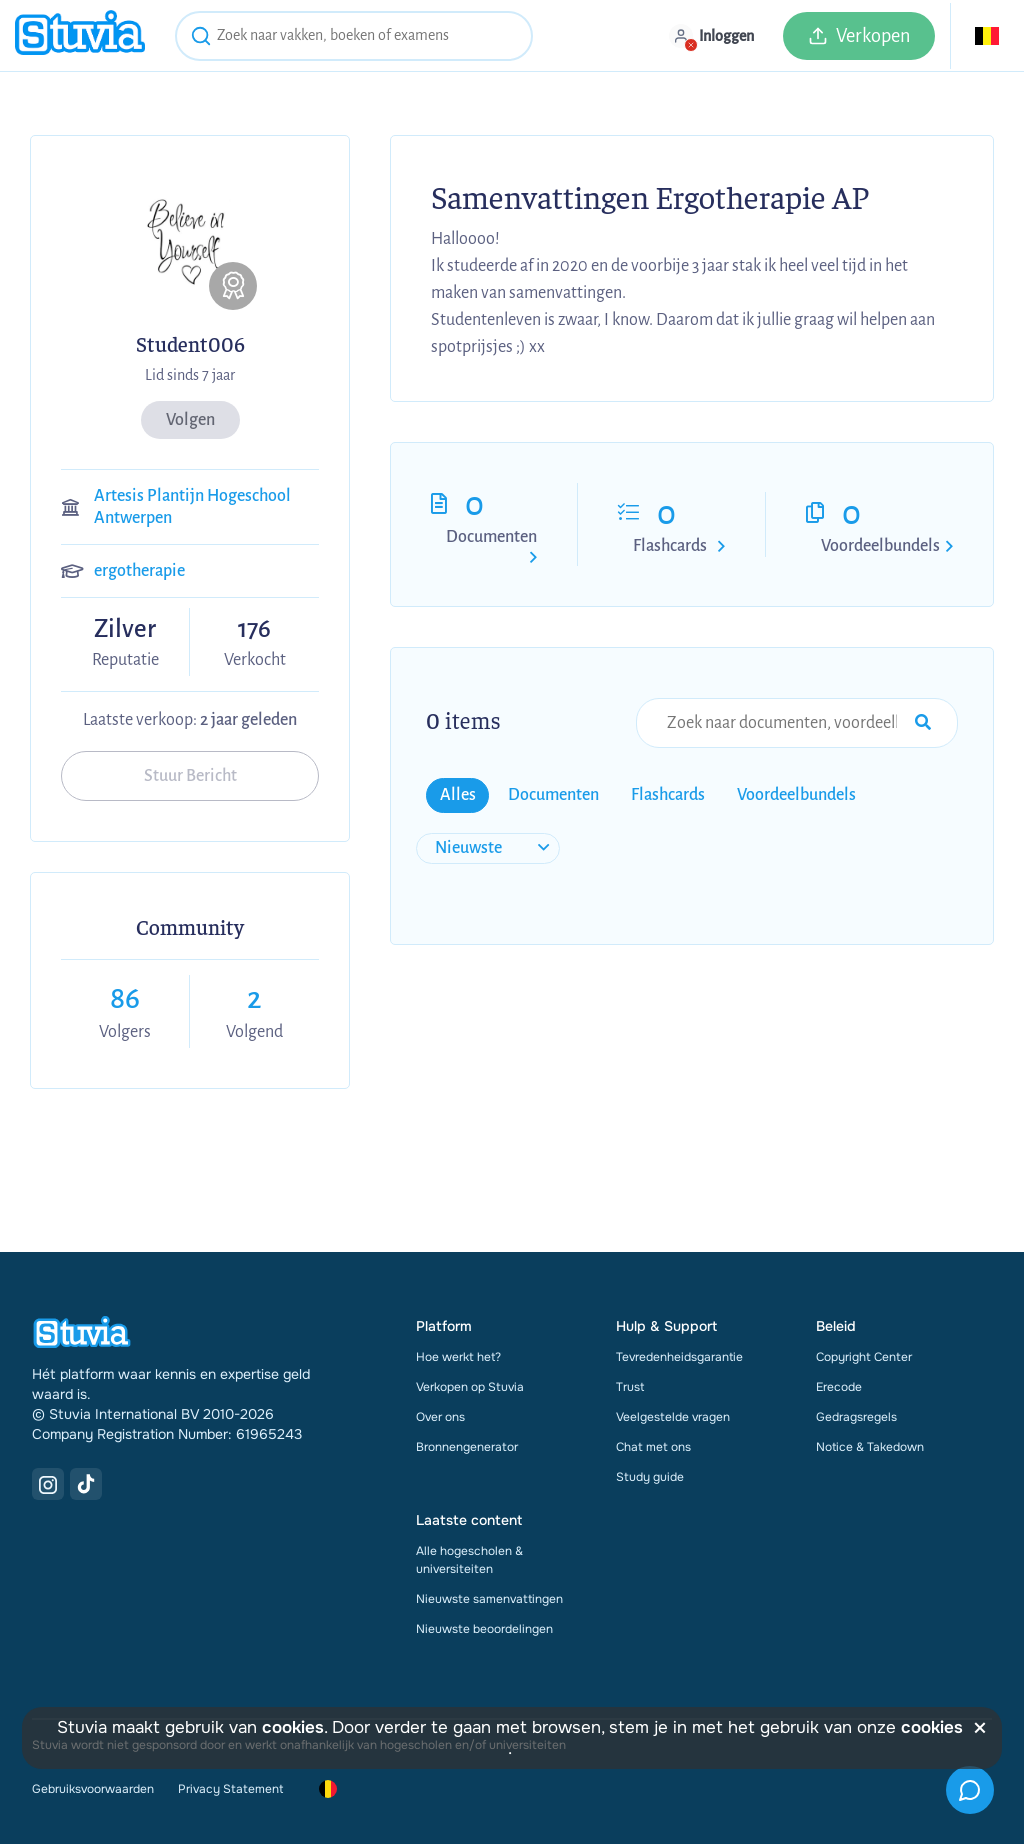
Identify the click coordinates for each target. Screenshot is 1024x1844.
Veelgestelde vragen (673, 1417)
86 (125, 998)
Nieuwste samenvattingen (489, 1599)
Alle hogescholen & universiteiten (469, 1560)
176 (254, 628)
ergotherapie (139, 571)
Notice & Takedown (870, 1447)
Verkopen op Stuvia (470, 1387)
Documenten (491, 537)
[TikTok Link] (86, 1484)
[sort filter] (488, 848)
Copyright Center (864, 1357)
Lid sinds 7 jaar (190, 375)
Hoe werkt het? (458, 1357)
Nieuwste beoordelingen (484, 1629)
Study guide (650, 1477)
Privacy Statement (230, 1789)
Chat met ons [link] (653, 1447)
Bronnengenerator (467, 1447)
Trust (630, 1387)
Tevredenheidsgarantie (679, 1357)
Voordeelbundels (880, 546)
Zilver (125, 630)
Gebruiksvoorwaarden (93, 1789)
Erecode (839, 1387)
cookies (293, 1727)
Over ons (440, 1417)
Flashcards (670, 546)
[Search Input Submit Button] (923, 723)
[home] (80, 35)
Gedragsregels (856, 1417)
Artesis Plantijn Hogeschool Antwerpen (192, 507)
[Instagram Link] (48, 1484)
